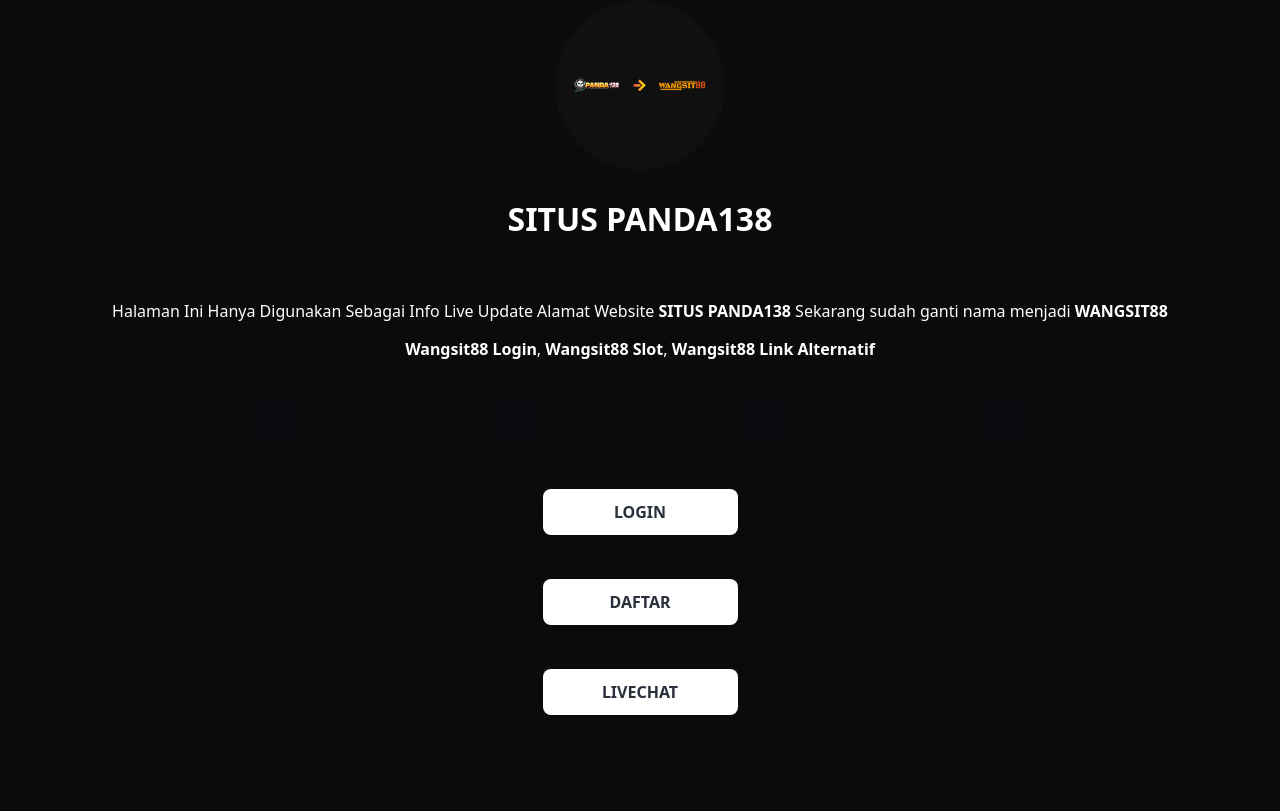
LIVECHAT (640, 692)
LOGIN (640, 512)
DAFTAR (640, 602)
